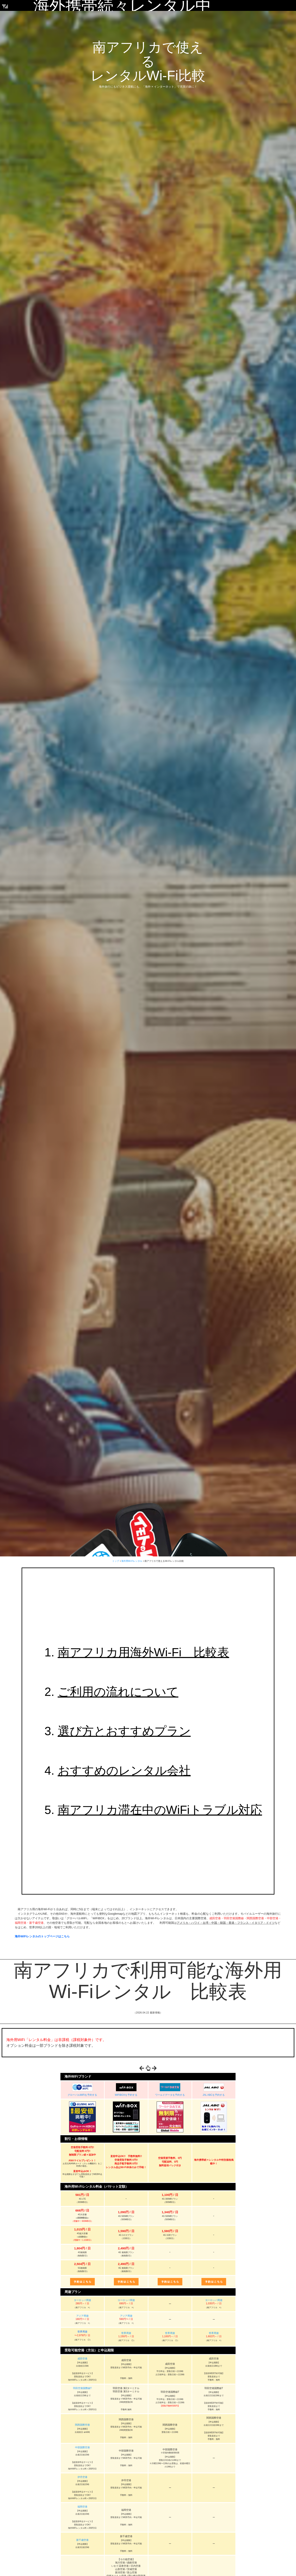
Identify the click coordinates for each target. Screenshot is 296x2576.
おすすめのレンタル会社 (124, 1770)
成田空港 (82, 2358)
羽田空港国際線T (82, 2388)
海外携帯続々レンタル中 (122, 4)
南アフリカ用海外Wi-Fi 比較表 (143, 1652)
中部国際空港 (82, 2447)
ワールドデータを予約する (170, 2093)
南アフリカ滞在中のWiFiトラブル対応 (160, 1809)
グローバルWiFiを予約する (82, 2093)
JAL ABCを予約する (214, 2093)
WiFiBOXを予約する (126, 2093)
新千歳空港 (82, 2540)
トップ (115, 1561)
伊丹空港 (82, 2477)
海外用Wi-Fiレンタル (131, 1561)
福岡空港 (82, 2506)
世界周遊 (82, 2331)
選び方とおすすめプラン (124, 1731)
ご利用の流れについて (118, 1691)
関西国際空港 (82, 2424)
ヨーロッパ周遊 (82, 2300)
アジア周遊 (82, 2315)
